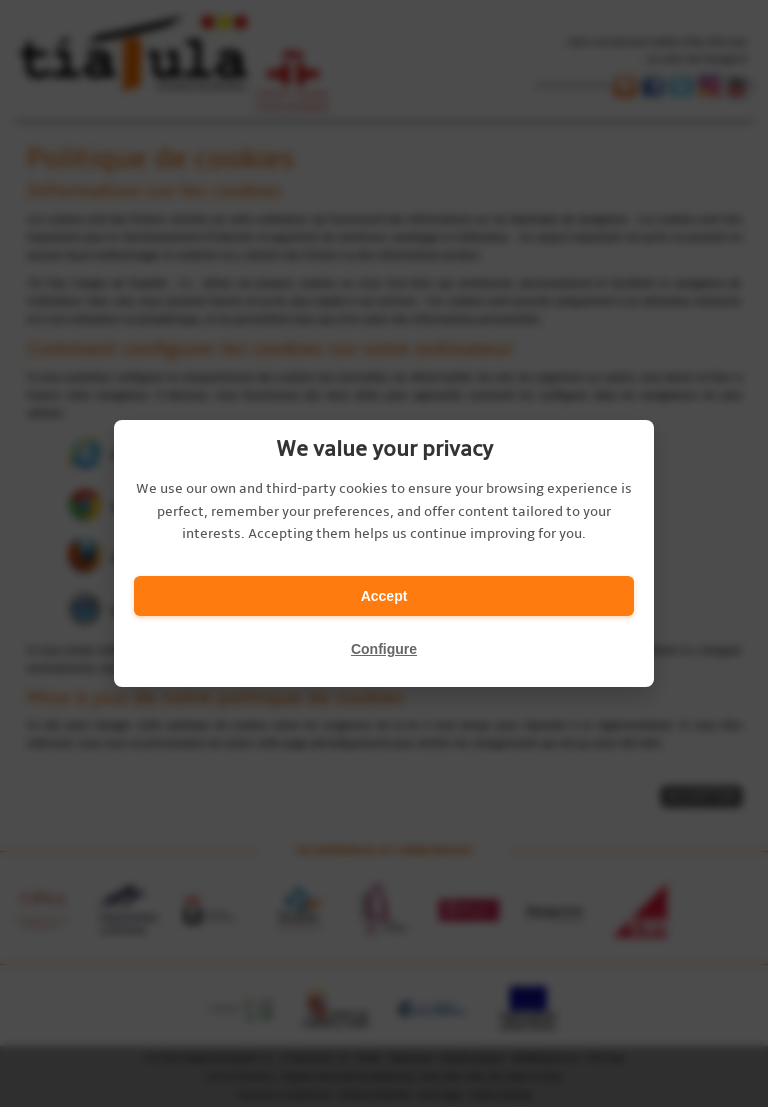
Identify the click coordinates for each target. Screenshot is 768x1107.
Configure (384, 649)
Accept (384, 596)
